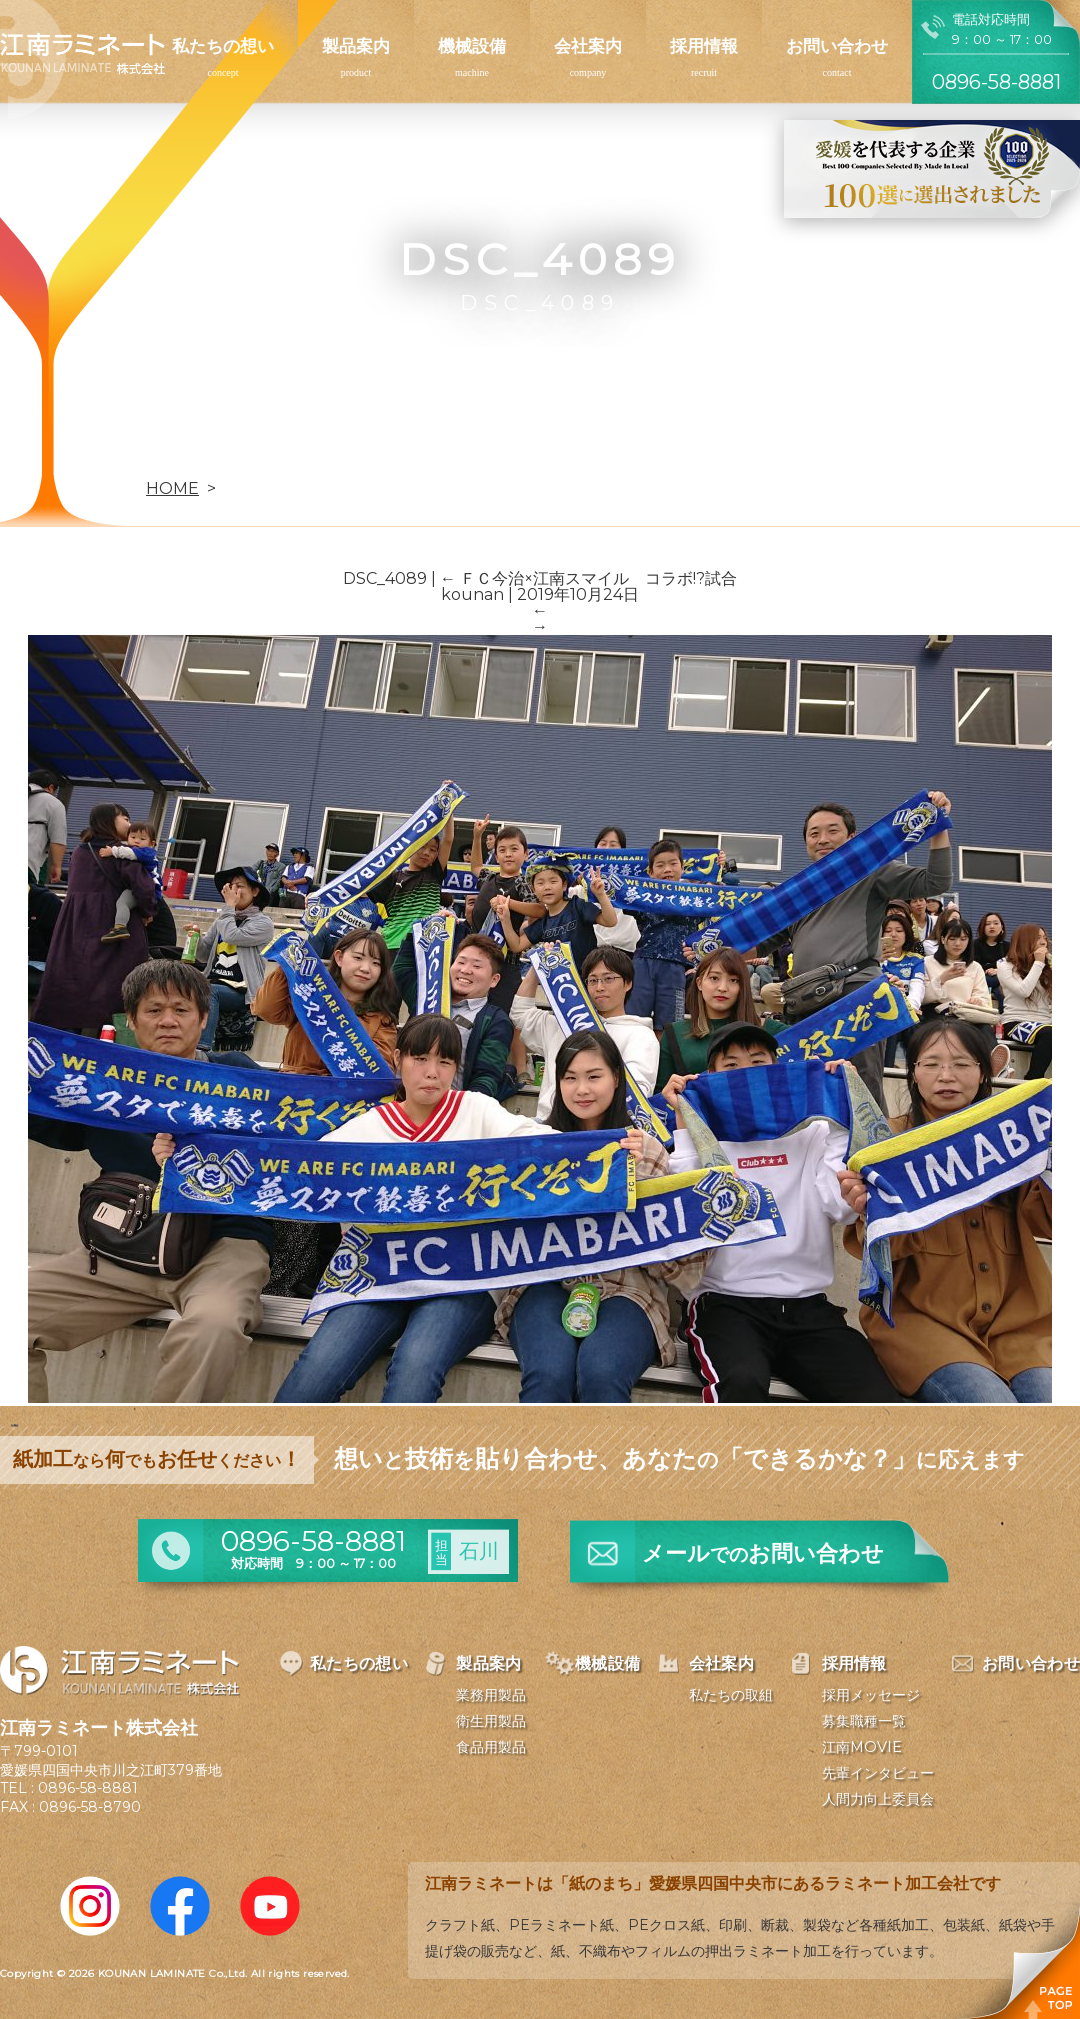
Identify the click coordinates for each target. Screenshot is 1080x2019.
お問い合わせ (837, 46)
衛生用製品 (491, 1721)
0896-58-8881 (88, 1788)
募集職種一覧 (864, 1721)
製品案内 (356, 46)
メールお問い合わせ (763, 1553)
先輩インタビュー (878, 1773)
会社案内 (588, 46)
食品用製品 (491, 1747)
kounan (472, 594)
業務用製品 (491, 1695)
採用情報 (704, 46)
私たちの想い (223, 46)
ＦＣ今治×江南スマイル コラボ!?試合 (588, 578)
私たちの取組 (731, 1695)
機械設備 (472, 46)
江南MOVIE (862, 1747)
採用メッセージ (871, 1695)
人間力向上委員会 (878, 1799)
